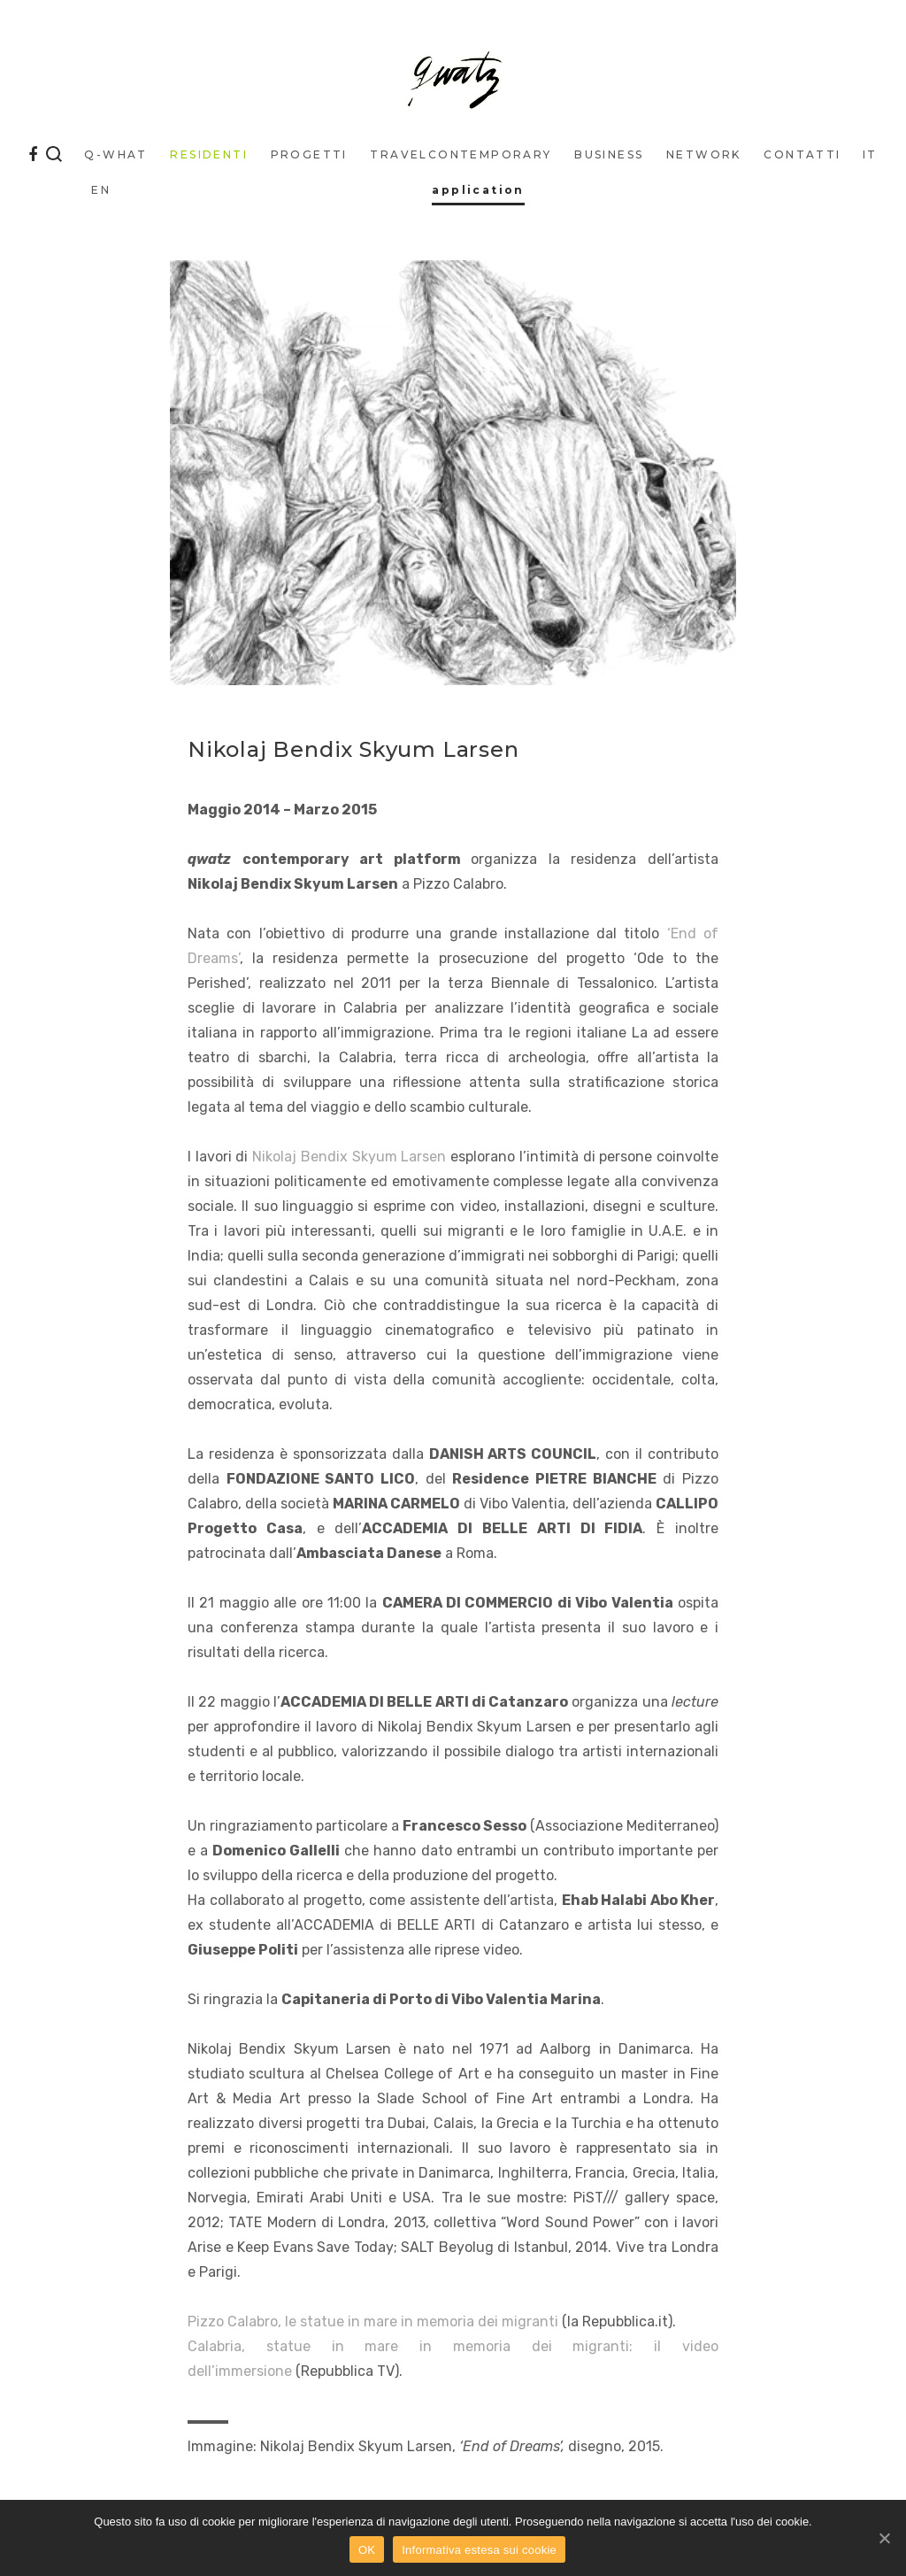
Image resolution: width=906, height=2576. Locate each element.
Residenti (209, 154)
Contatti (802, 154)
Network (703, 154)
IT (870, 154)
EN (101, 190)
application (478, 190)
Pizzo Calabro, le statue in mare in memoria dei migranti (373, 2321)
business (608, 154)
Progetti (309, 154)
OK (366, 2550)
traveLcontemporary (460, 154)
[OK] (884, 2538)
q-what (115, 154)
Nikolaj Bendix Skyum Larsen (349, 1156)
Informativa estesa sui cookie (479, 2550)
